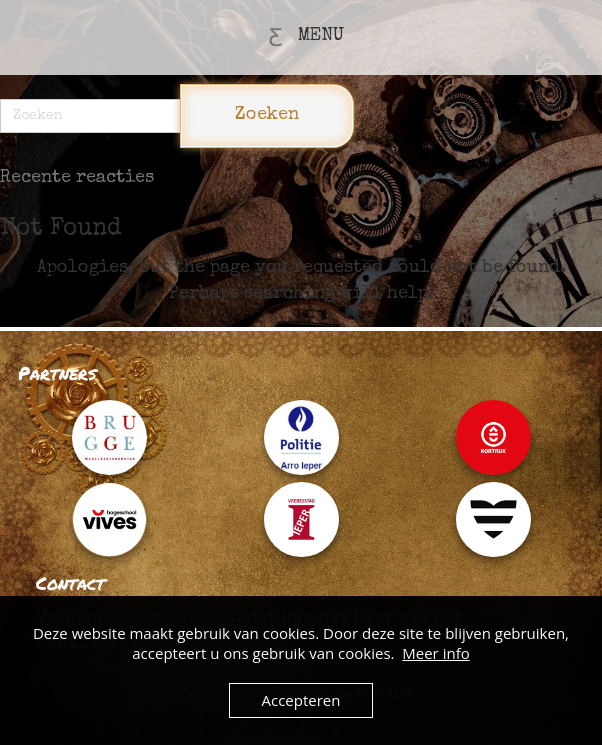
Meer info (435, 653)
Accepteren (301, 700)
